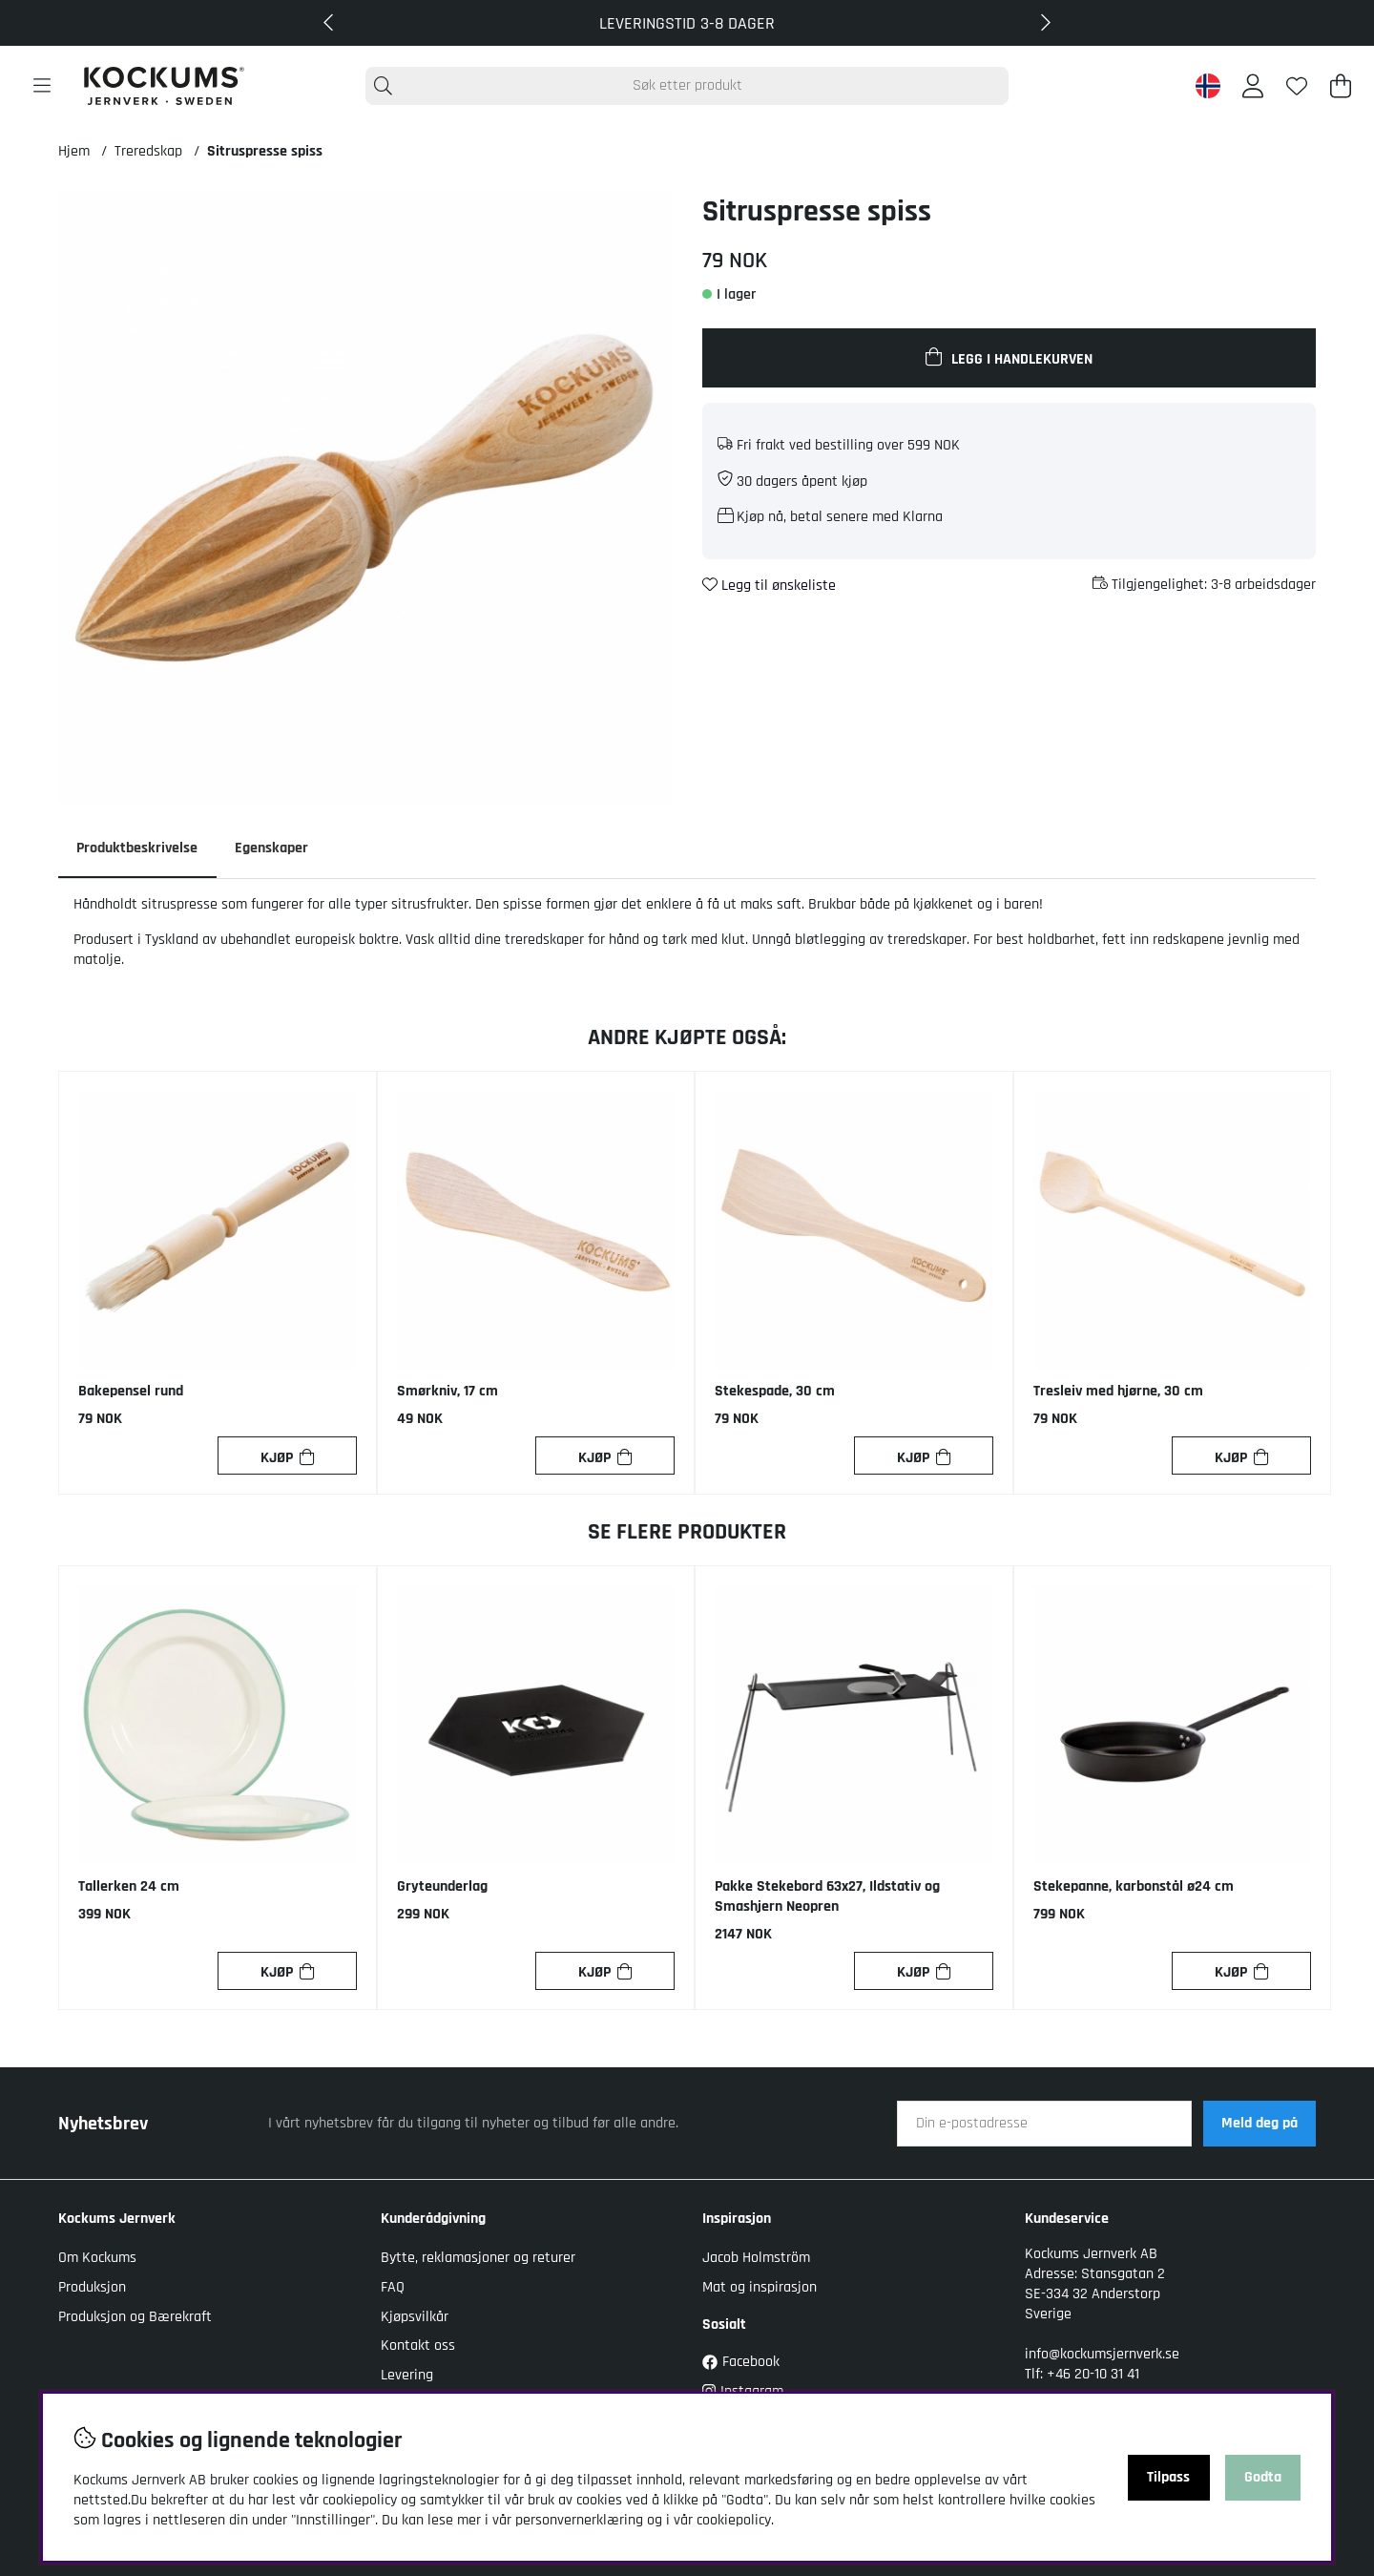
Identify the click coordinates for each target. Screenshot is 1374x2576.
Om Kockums (97, 2259)
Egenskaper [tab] (273, 848)
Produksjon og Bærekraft (135, 2317)
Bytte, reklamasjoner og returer (478, 2259)
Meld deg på (1259, 2124)
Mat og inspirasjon (759, 2287)
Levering (407, 2375)
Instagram (742, 2391)
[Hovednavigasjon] (42, 86)
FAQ (393, 2287)
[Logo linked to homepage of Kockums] (164, 86)
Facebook (741, 2362)
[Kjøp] (287, 1456)
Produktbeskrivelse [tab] (137, 848)
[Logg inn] (1253, 86)
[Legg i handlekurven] (1009, 357)
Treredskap (148, 151)
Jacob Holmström (756, 2259)
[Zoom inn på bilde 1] (365, 499)
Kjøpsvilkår (414, 2317)
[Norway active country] (1208, 86)
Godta (1262, 2477)
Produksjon (92, 2287)
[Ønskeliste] (1297, 86)
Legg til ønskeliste (769, 586)
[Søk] (687, 86)
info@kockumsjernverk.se (1102, 2354)
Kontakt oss (418, 2345)
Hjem (74, 151)
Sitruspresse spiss (265, 151)
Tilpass (1168, 2477)
